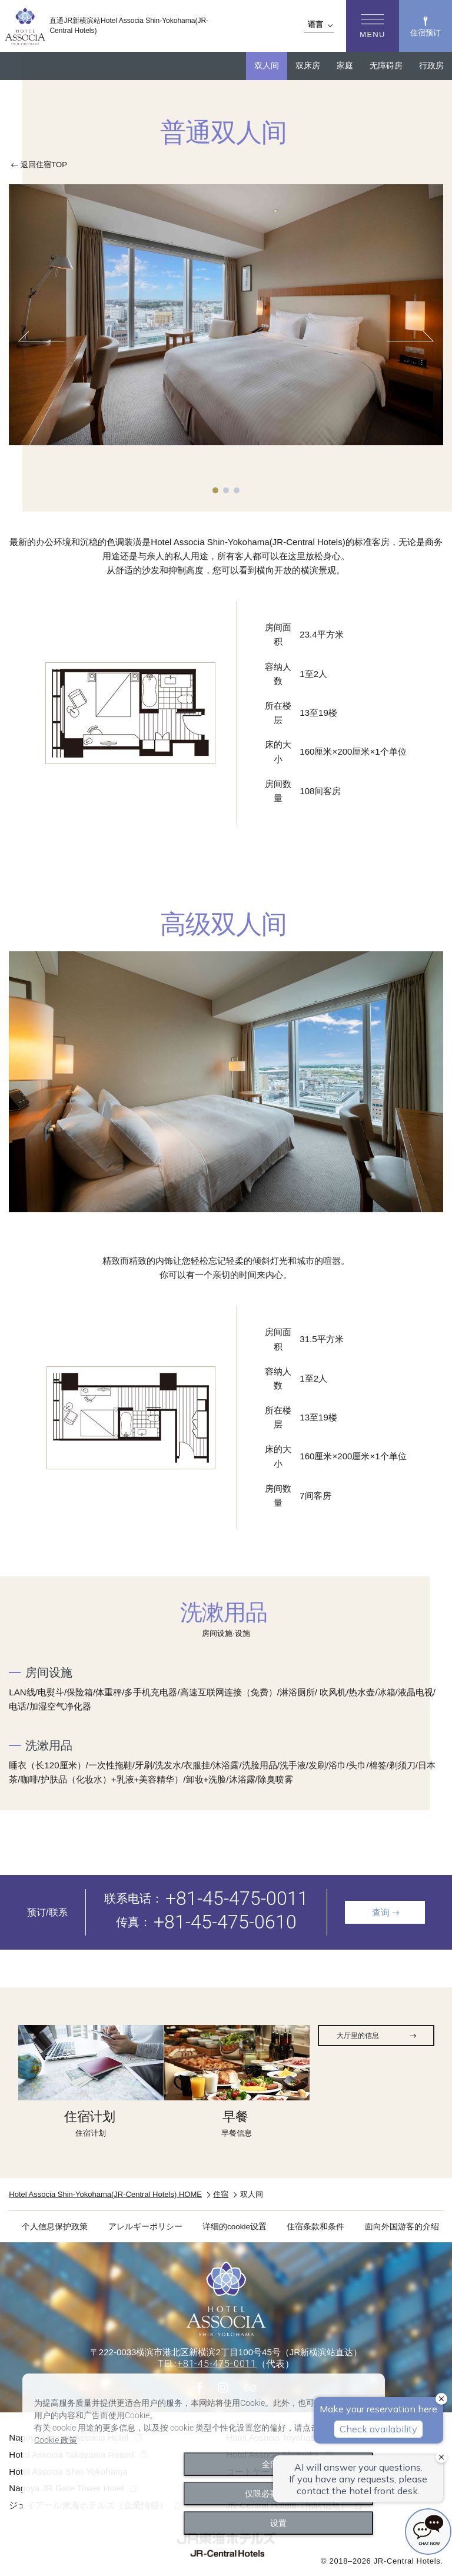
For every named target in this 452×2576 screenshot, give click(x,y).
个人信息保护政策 (55, 2226)
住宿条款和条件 (315, 2226)
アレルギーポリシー (145, 2226)
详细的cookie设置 (234, 2226)
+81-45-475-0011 (236, 1898)
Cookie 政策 (55, 2440)
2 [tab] (226, 490)
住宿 (220, 2194)
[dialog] (203, 2460)
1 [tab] (215, 490)
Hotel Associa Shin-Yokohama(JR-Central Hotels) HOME (105, 2194)
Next (406, 341)
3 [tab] (237, 490)
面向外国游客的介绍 (402, 2226)
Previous (45, 341)
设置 (278, 2523)
